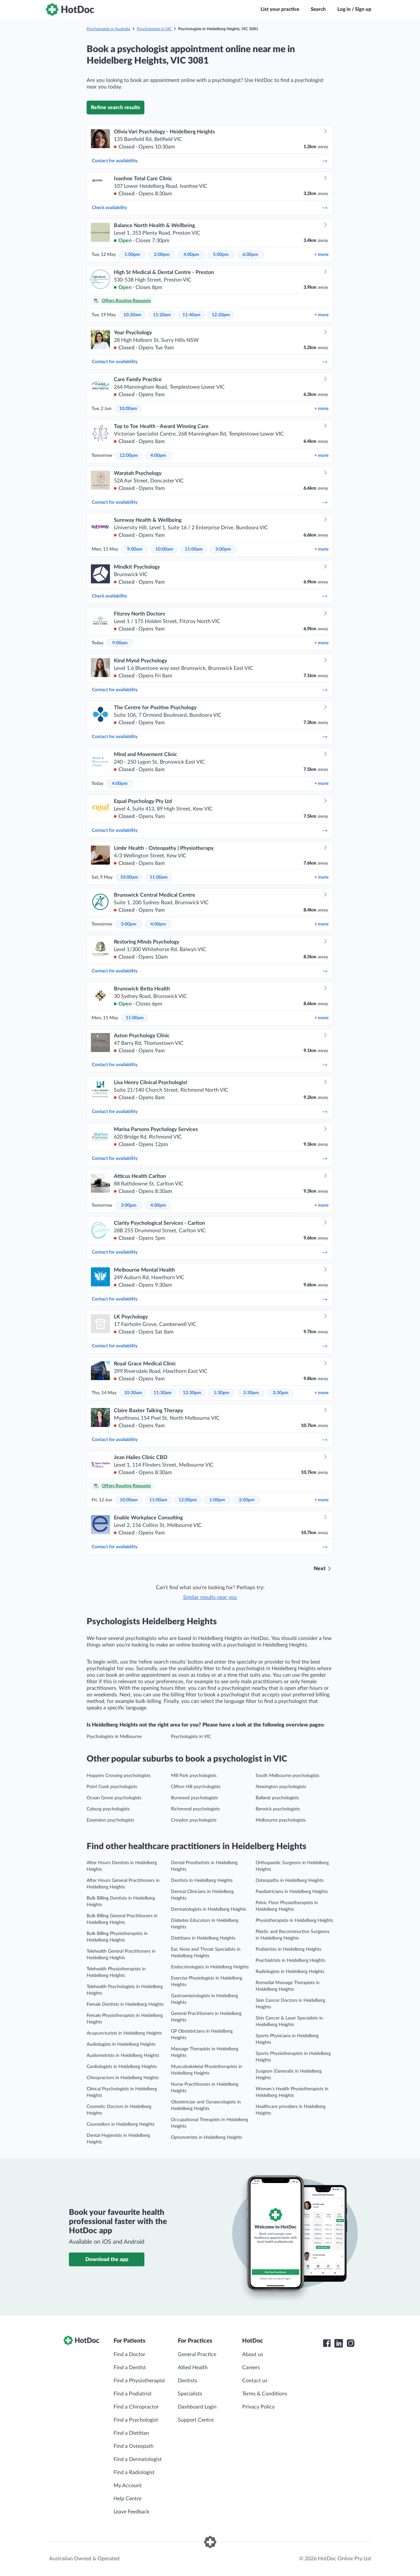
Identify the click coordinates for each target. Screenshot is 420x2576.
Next (320, 1568)
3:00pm (223, 549)
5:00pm (221, 254)
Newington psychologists (281, 1787)
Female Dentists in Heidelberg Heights (125, 2004)
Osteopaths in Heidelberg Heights (290, 1880)
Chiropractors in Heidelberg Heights (123, 2078)
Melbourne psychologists (281, 1820)
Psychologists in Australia (108, 29)
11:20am (162, 315)
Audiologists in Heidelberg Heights (121, 2044)
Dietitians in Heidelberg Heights (203, 1938)
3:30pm (280, 1393)
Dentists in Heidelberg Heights (202, 1880)
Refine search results (115, 107)
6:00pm (250, 254)
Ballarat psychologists (277, 1798)
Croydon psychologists (194, 1820)
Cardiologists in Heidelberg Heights (122, 2066)
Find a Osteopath (134, 2446)
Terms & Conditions (264, 2393)
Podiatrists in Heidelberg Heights (288, 1949)
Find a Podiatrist (133, 2393)
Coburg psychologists (108, 1809)
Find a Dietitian (131, 2433)
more (321, 254)
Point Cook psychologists (112, 1787)
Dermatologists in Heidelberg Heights (208, 1909)
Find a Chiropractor (136, 2407)
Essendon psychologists (110, 1820)
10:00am (128, 408)
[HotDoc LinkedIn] (339, 2343)
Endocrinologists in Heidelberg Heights (210, 1967)
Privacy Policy (258, 2407)
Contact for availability (210, 161)
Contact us (254, 2380)
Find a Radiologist (134, 2472)
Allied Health (193, 2367)
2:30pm (251, 1393)
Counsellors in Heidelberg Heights (121, 2124)
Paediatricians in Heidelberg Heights (292, 1891)
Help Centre (127, 2498)
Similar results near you (210, 1597)
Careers (251, 2367)
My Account (128, 2485)
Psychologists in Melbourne (114, 1736)
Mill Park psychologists (194, 1775)
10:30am (133, 1393)
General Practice (197, 2354)
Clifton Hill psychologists (195, 1787)
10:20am (132, 315)
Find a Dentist (130, 2367)
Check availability (210, 207)
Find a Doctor (129, 2354)
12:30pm (192, 1393)
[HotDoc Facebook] (327, 2343)
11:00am (194, 549)
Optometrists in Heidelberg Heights (206, 2137)
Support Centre (196, 2420)
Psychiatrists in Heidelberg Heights (290, 1960)
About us (252, 2354)
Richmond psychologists (195, 1809)
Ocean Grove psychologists (114, 1798)
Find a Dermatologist (138, 2459)
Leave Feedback (131, 2511)
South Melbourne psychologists (287, 1775)
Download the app (106, 2259)
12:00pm (128, 455)
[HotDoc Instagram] (350, 2343)
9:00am (134, 549)
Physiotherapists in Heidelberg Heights (294, 1920)
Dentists (187, 2380)
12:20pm (221, 315)
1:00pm (132, 254)
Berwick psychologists (278, 1809)
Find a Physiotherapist (139, 2380)
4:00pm (191, 254)
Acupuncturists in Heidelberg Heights (124, 2033)
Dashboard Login (197, 2407)
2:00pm (162, 254)
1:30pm (221, 1393)
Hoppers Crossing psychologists (119, 1775)
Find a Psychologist (136, 2420)
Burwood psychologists (194, 1798)
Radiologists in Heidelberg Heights (290, 1971)
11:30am (163, 1393)
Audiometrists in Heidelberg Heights (123, 2055)
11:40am (191, 315)
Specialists (190, 2393)
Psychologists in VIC (154, 29)
